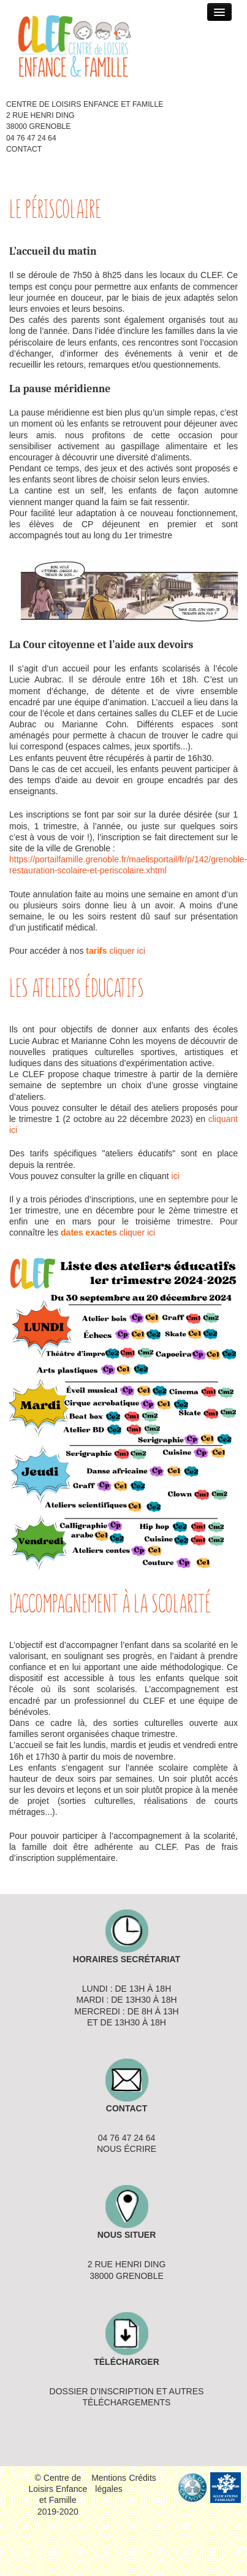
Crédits (142, 2478)
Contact (24, 149)
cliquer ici (127, 951)
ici (176, 1176)
